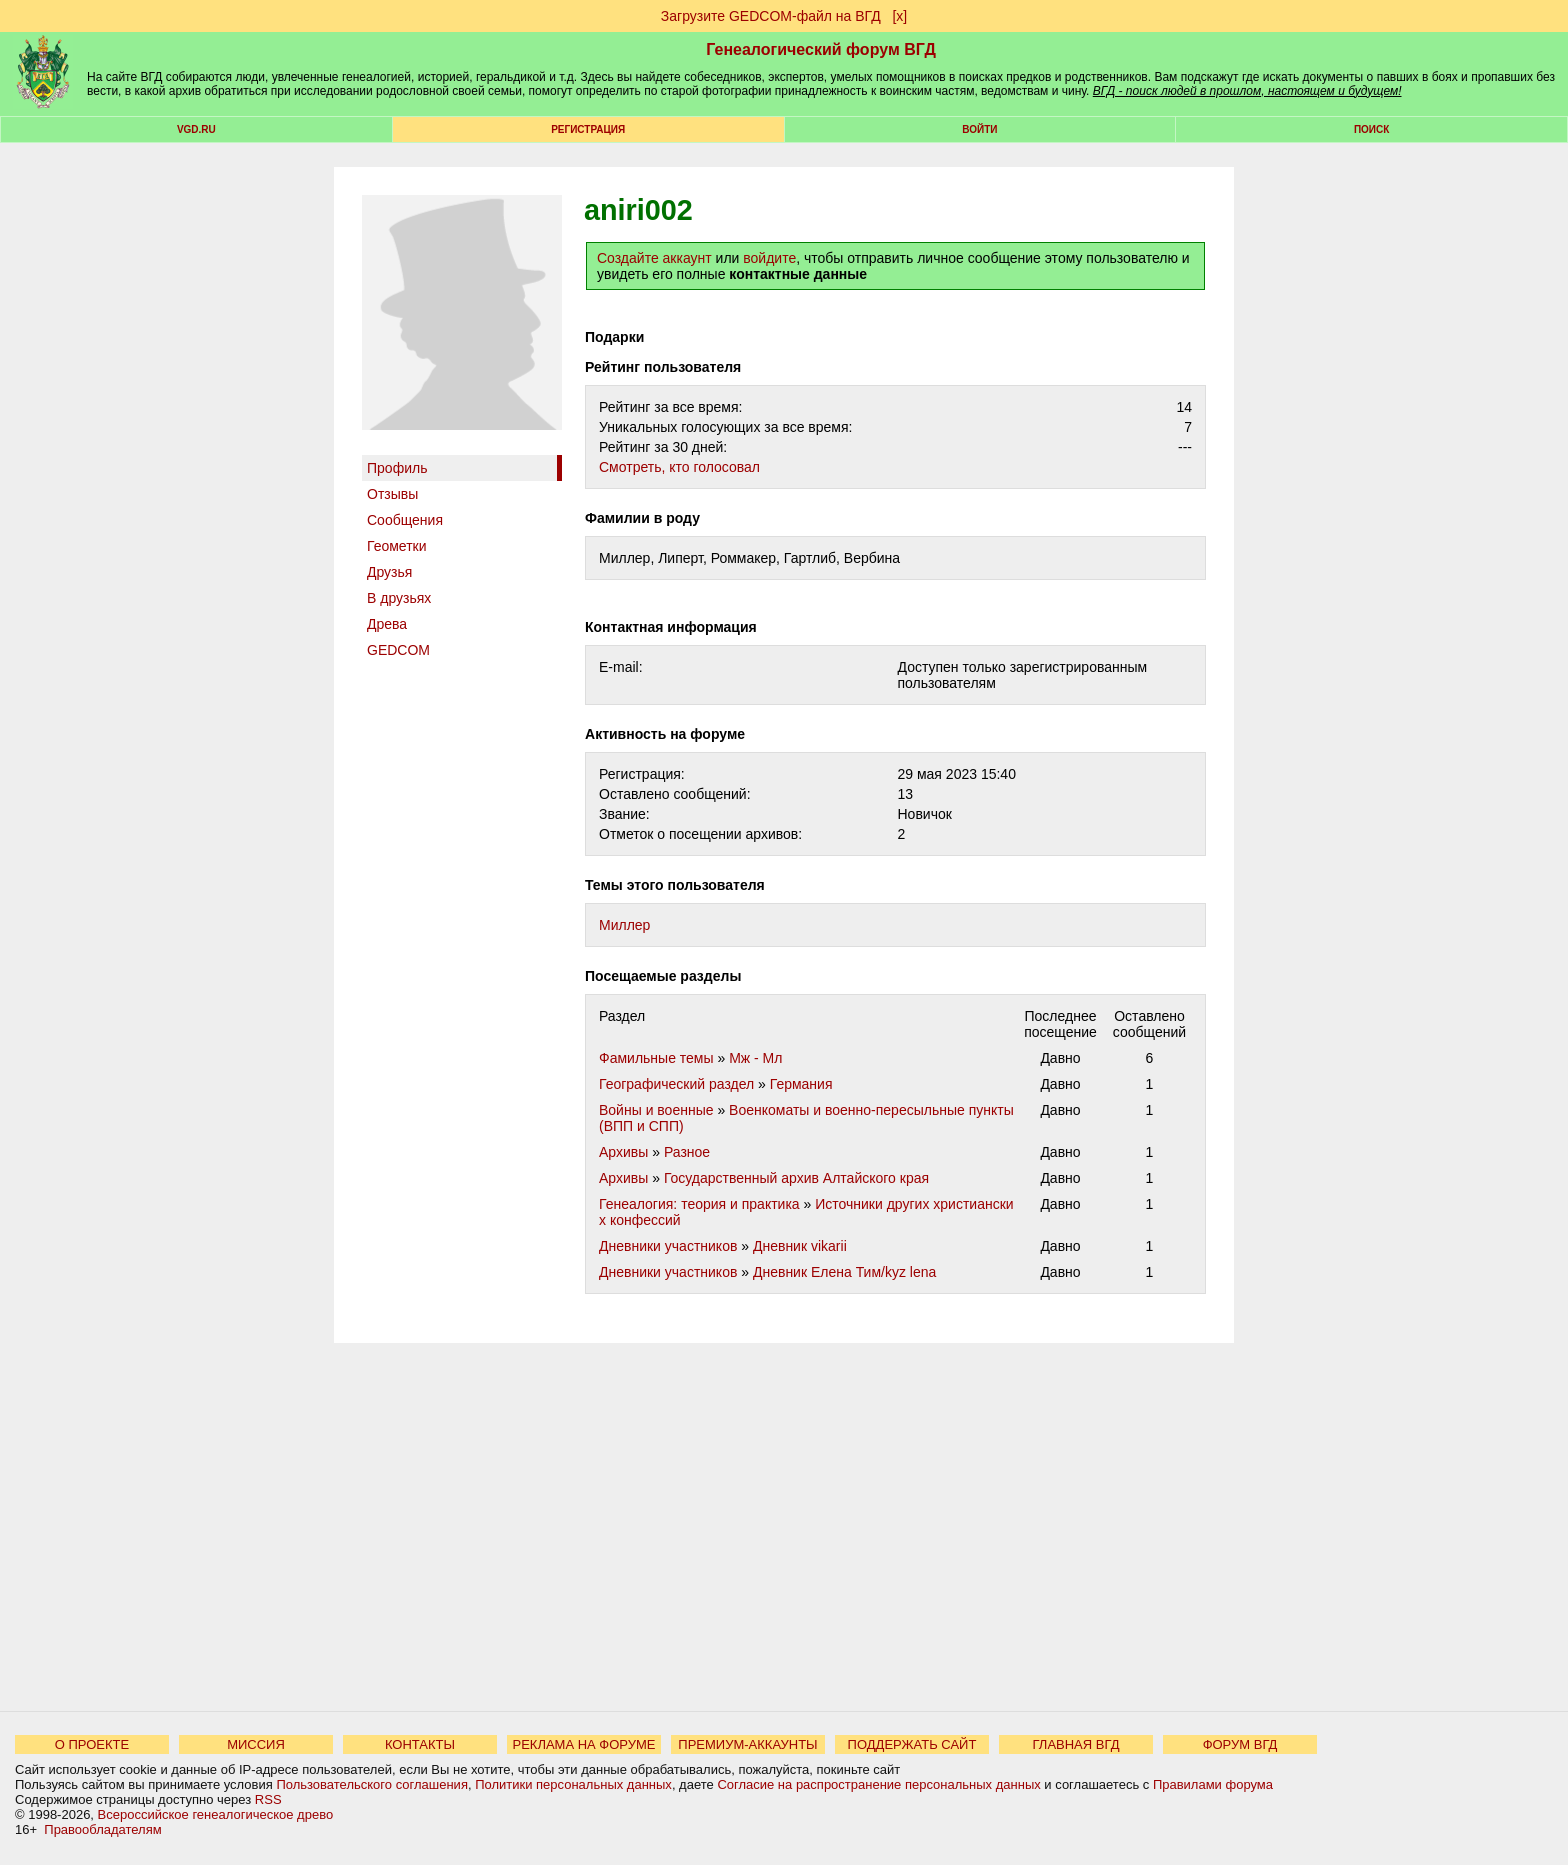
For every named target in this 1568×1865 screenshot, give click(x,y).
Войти (979, 129)
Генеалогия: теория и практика (699, 1204)
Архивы (623, 1152)
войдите (769, 258)
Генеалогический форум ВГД (821, 49)
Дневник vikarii (800, 1246)
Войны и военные (656, 1110)
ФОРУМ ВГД (1240, 1744)
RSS (268, 1799)
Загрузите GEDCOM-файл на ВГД (771, 16)
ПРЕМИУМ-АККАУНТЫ (747, 1744)
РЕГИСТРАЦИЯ (588, 129)
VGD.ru (196, 129)
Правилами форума (1213, 1784)
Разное (687, 1152)
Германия (801, 1084)
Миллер (624, 925)
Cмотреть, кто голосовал (679, 467)
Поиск (1371, 129)
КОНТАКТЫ (420, 1744)
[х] (899, 16)
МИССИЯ (256, 1744)
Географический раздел (676, 1084)
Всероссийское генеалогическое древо (216, 1814)
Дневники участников (668, 1246)
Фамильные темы (656, 1058)
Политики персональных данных (573, 1784)
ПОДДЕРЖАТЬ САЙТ (912, 1744)
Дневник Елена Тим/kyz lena (844, 1272)
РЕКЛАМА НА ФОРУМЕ (583, 1744)
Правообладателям (102, 1829)
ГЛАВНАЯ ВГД (1076, 1744)
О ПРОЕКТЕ (92, 1744)
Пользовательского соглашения (372, 1784)
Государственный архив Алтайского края (796, 1178)
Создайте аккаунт (654, 258)
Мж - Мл (755, 1058)
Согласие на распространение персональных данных (878, 1784)
